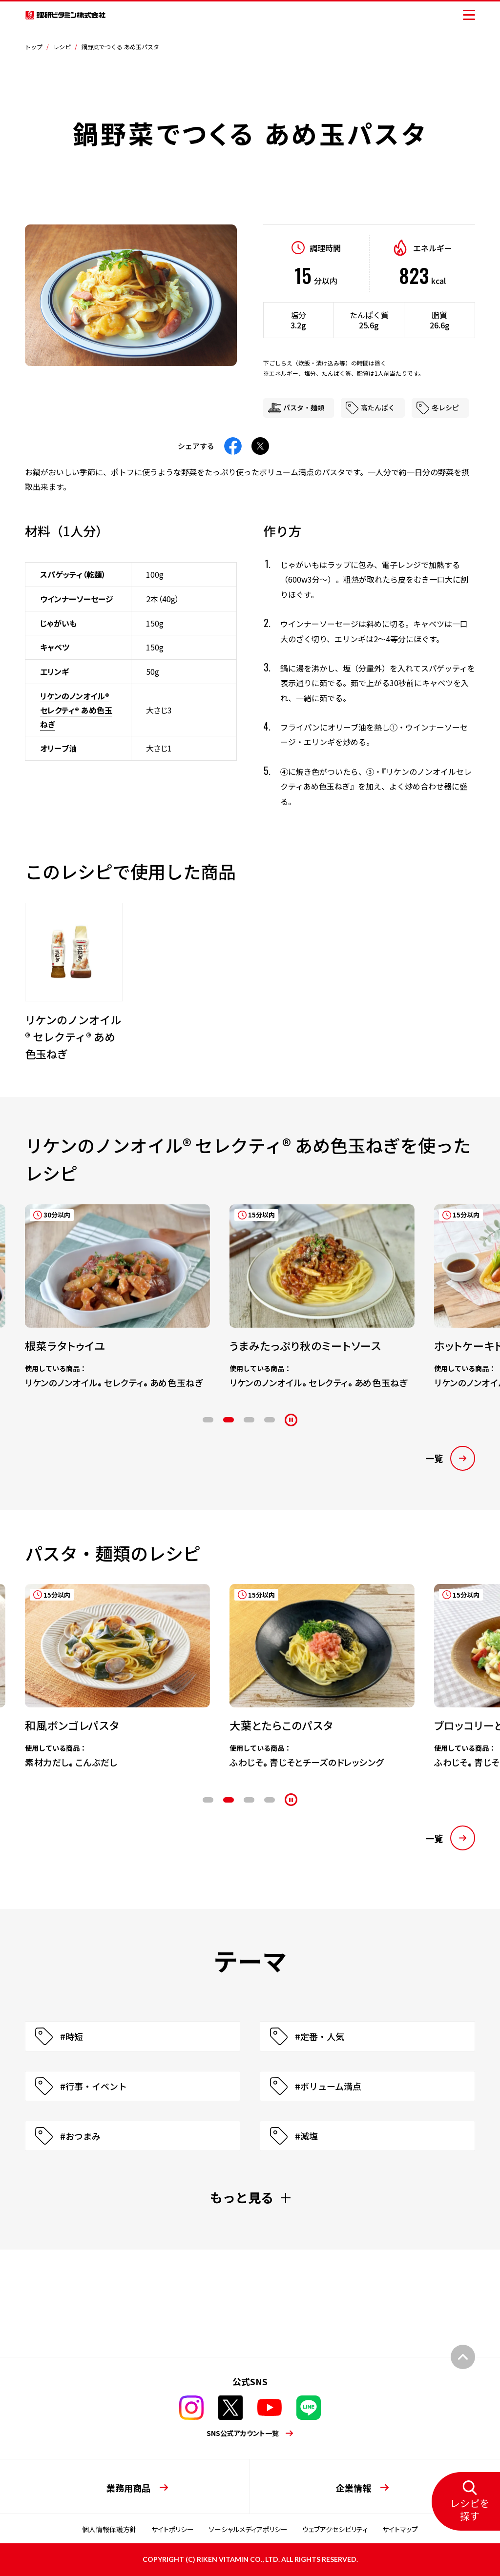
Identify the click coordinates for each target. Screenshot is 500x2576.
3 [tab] (249, 1419)
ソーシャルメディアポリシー (248, 2529)
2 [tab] (228, 1419)
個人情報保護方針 (109, 2529)
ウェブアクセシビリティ (335, 2529)
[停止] (291, 1420)
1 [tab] (208, 1419)
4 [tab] (269, 1419)
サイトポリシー (172, 2529)
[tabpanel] (107, 1287)
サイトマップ (400, 2529)
